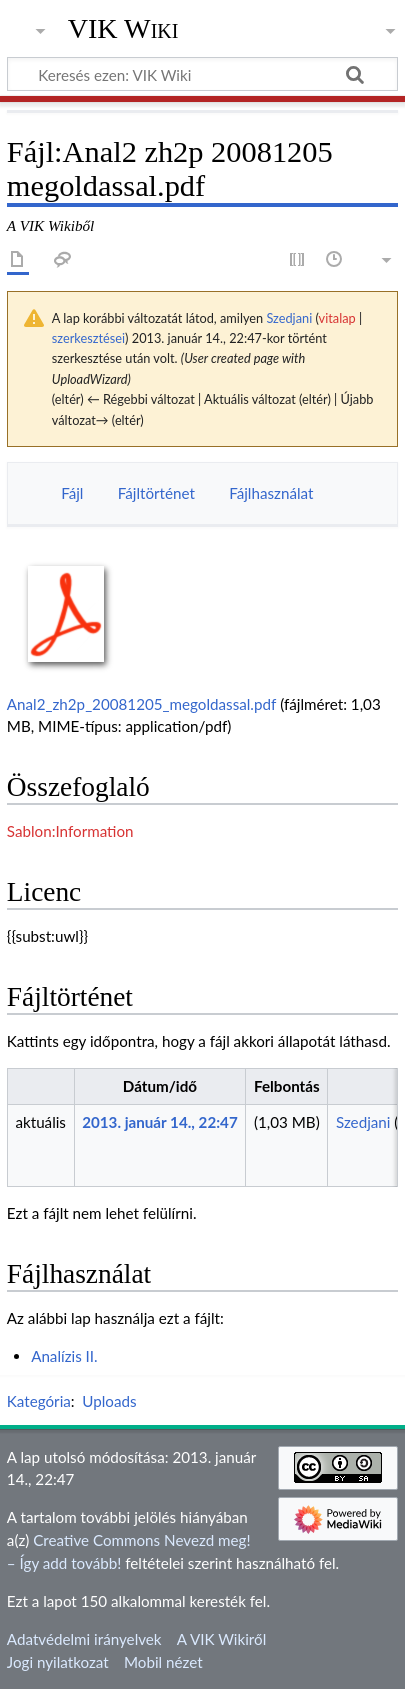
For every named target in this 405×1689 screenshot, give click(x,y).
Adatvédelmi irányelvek (84, 1639)
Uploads (109, 1401)
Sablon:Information (70, 831)
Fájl (72, 493)
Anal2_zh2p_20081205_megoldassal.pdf (141, 704)
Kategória (39, 1401)
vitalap (337, 318)
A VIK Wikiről (221, 1639)
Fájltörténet (156, 493)
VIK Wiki (123, 29)
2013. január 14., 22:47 (160, 1122)
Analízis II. (64, 1356)
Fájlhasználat (271, 493)
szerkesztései (88, 338)
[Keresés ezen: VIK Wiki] (202, 74)
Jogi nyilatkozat (58, 1662)
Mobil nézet (163, 1662)
